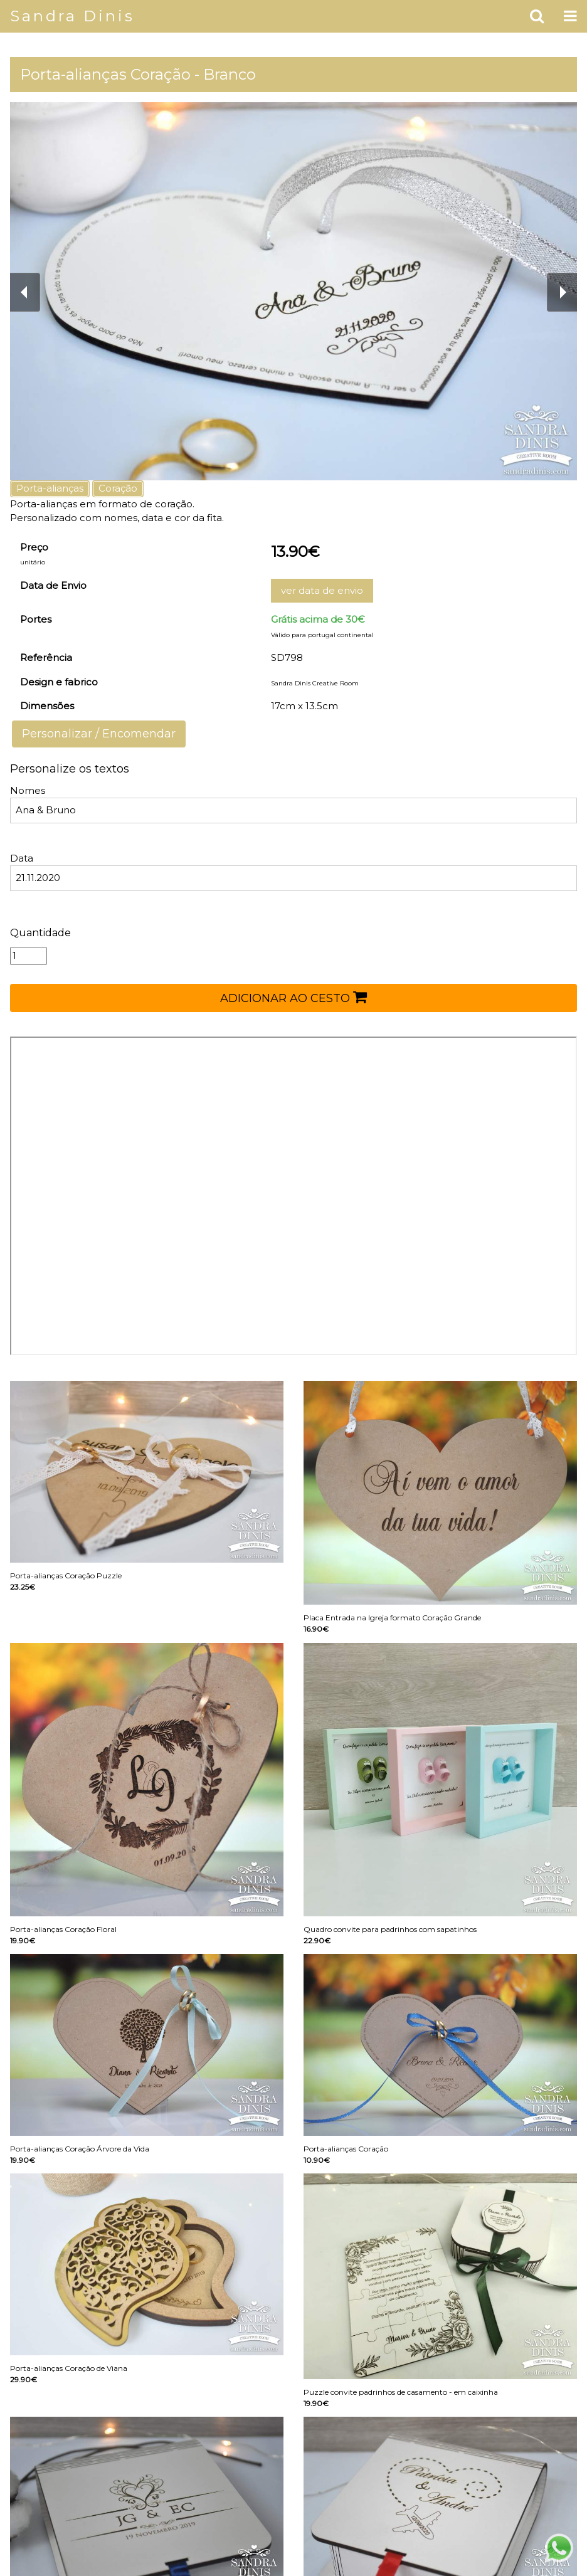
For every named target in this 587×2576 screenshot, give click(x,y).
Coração (117, 488)
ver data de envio (322, 590)
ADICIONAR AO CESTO (293, 997)
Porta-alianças (49, 488)
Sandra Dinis (72, 16)
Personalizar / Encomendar (99, 734)
